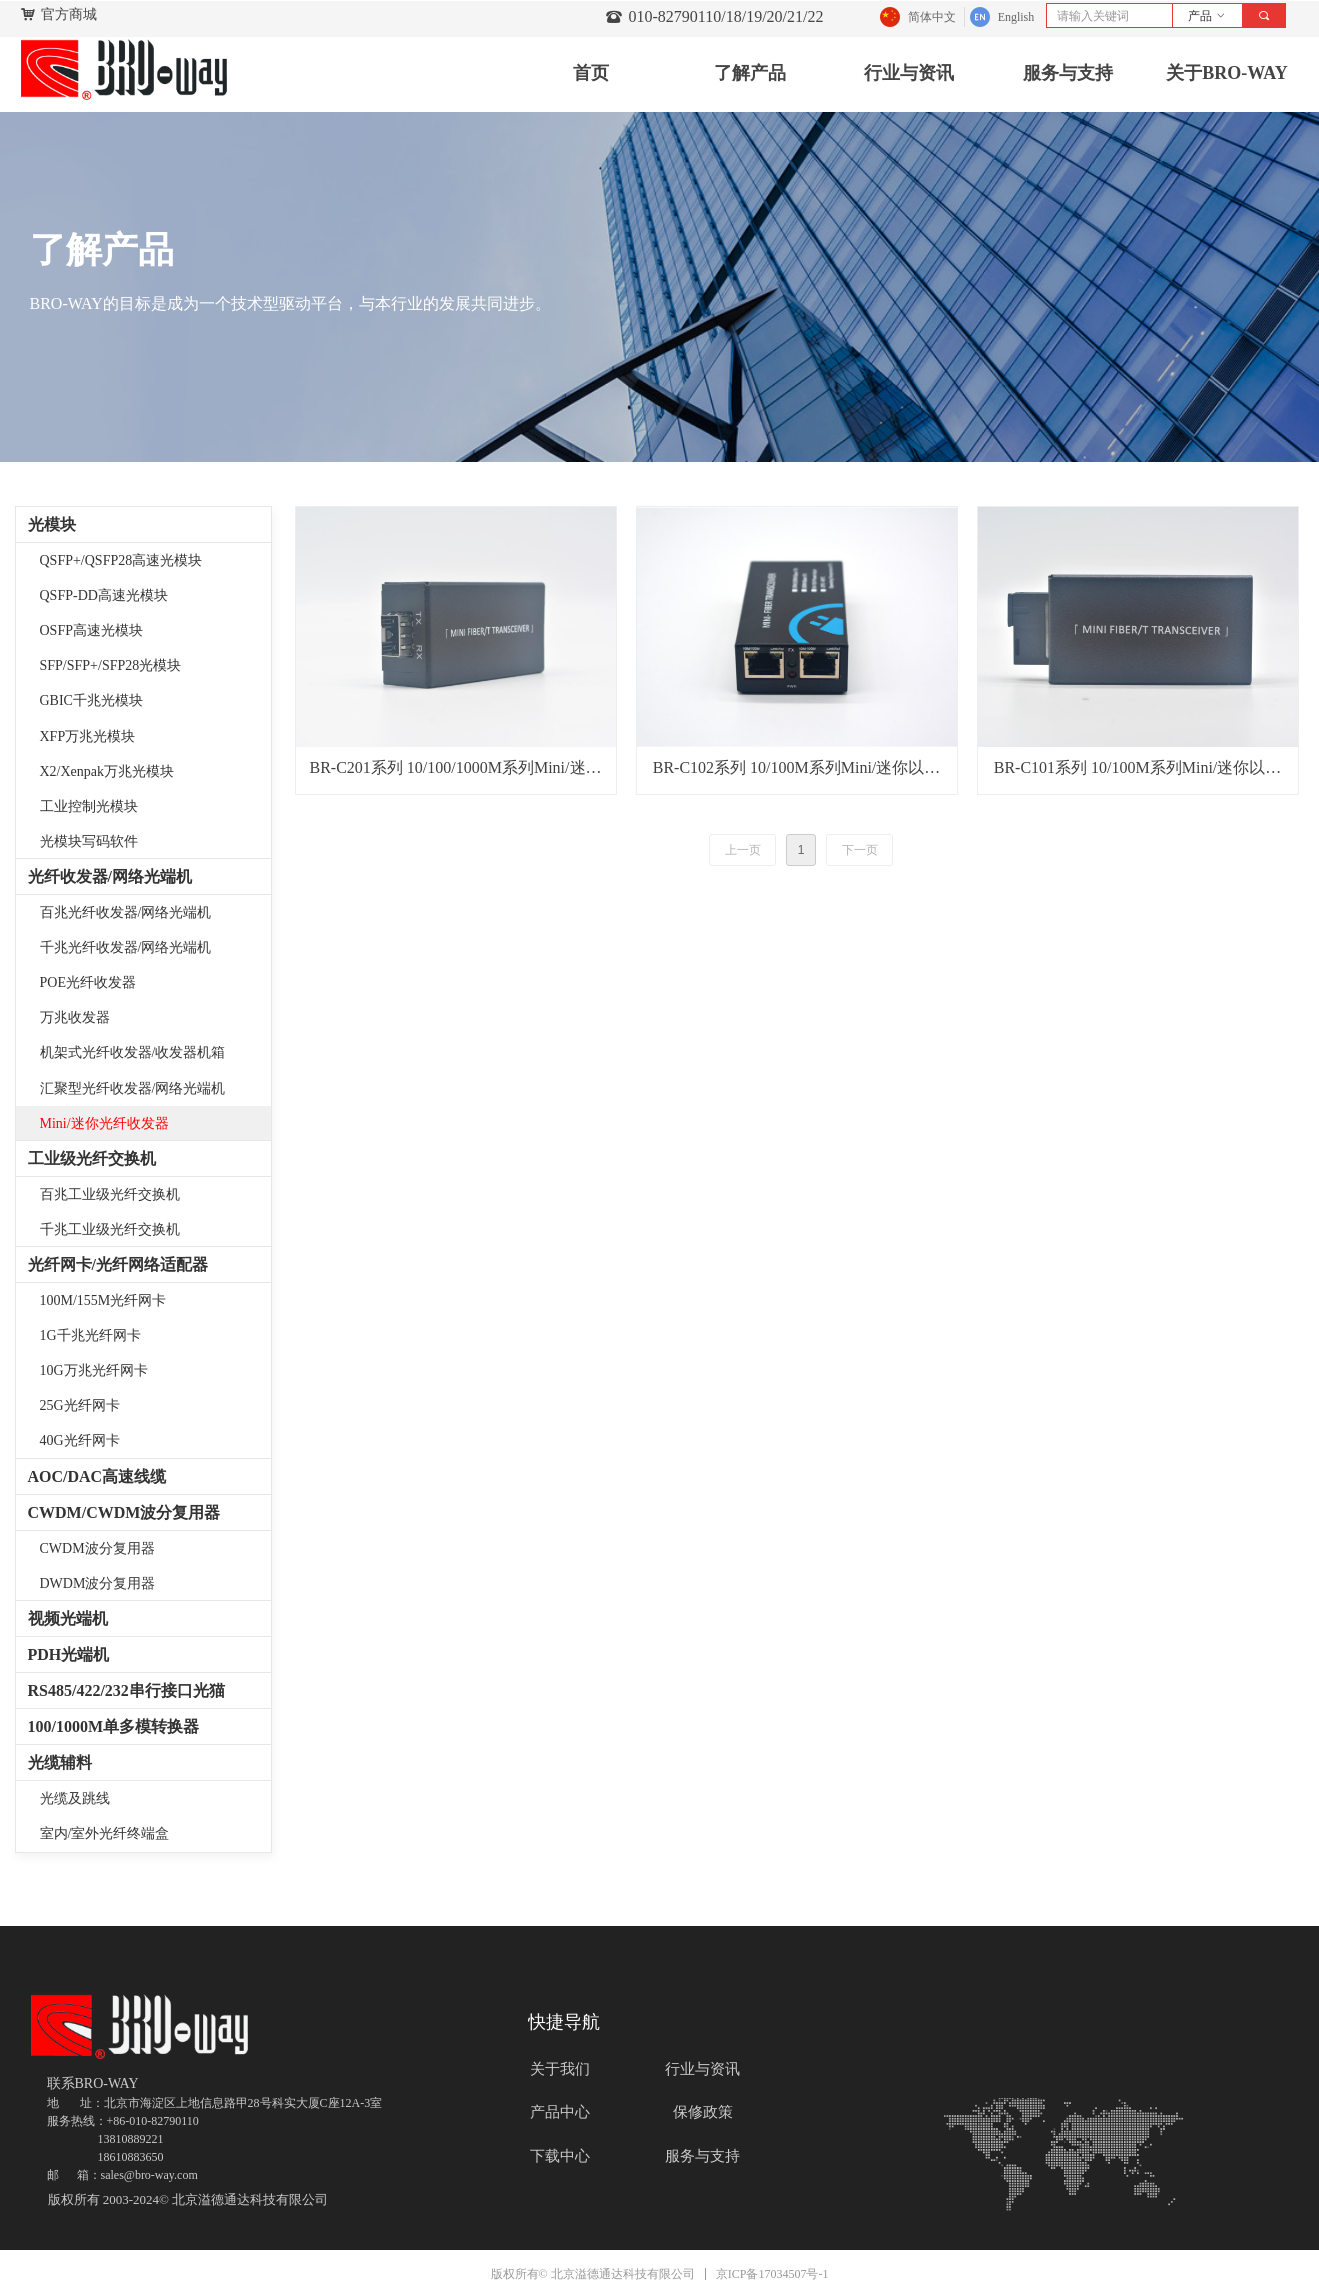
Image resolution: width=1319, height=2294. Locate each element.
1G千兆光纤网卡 (90, 1335)
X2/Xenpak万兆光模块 (107, 771)
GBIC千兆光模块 (91, 700)
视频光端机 (68, 1618)
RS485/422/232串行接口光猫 (126, 1690)
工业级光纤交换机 (92, 1158)
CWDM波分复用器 (97, 1548)
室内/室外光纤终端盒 (105, 1833)
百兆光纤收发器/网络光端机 (126, 912)
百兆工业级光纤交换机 (110, 1194)
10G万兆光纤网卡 (94, 1370)
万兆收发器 (75, 1017)
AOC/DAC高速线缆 (97, 1476)
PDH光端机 (69, 1654)
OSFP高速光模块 (91, 630)
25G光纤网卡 (80, 1405)
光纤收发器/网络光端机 (110, 876)
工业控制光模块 (89, 806)
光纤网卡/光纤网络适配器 (118, 1264)
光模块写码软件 (89, 841)
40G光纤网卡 (80, 1440)
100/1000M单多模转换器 (114, 1726)
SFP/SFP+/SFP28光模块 (111, 665)
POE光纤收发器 (88, 982)
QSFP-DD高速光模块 (104, 595)
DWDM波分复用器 (98, 1583)
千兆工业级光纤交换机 (110, 1229)
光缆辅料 (60, 1762)
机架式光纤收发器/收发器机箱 (133, 1052)
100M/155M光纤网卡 (103, 1300)
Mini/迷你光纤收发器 (104, 1123)
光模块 (52, 524)
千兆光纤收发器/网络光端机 (126, 947)
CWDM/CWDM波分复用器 (124, 1512)
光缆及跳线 (75, 1798)
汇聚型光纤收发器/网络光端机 (133, 1088)
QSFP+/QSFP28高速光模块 (121, 560)
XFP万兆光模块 (88, 736)
